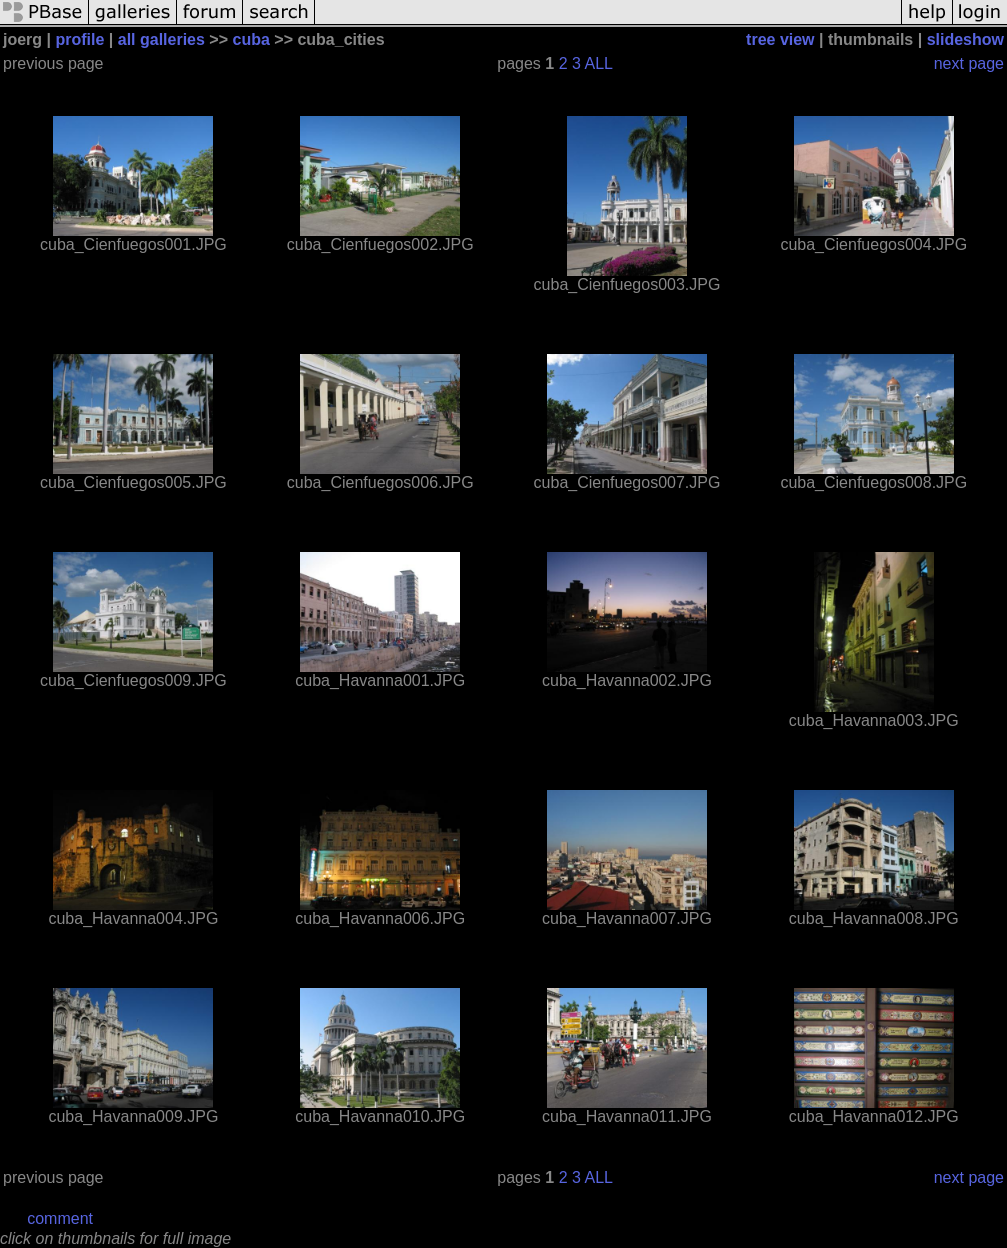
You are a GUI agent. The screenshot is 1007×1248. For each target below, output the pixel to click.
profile (79, 39)
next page (969, 63)
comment (60, 1218)
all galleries (161, 39)
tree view (780, 39)
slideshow (965, 39)
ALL (599, 63)
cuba (251, 39)
